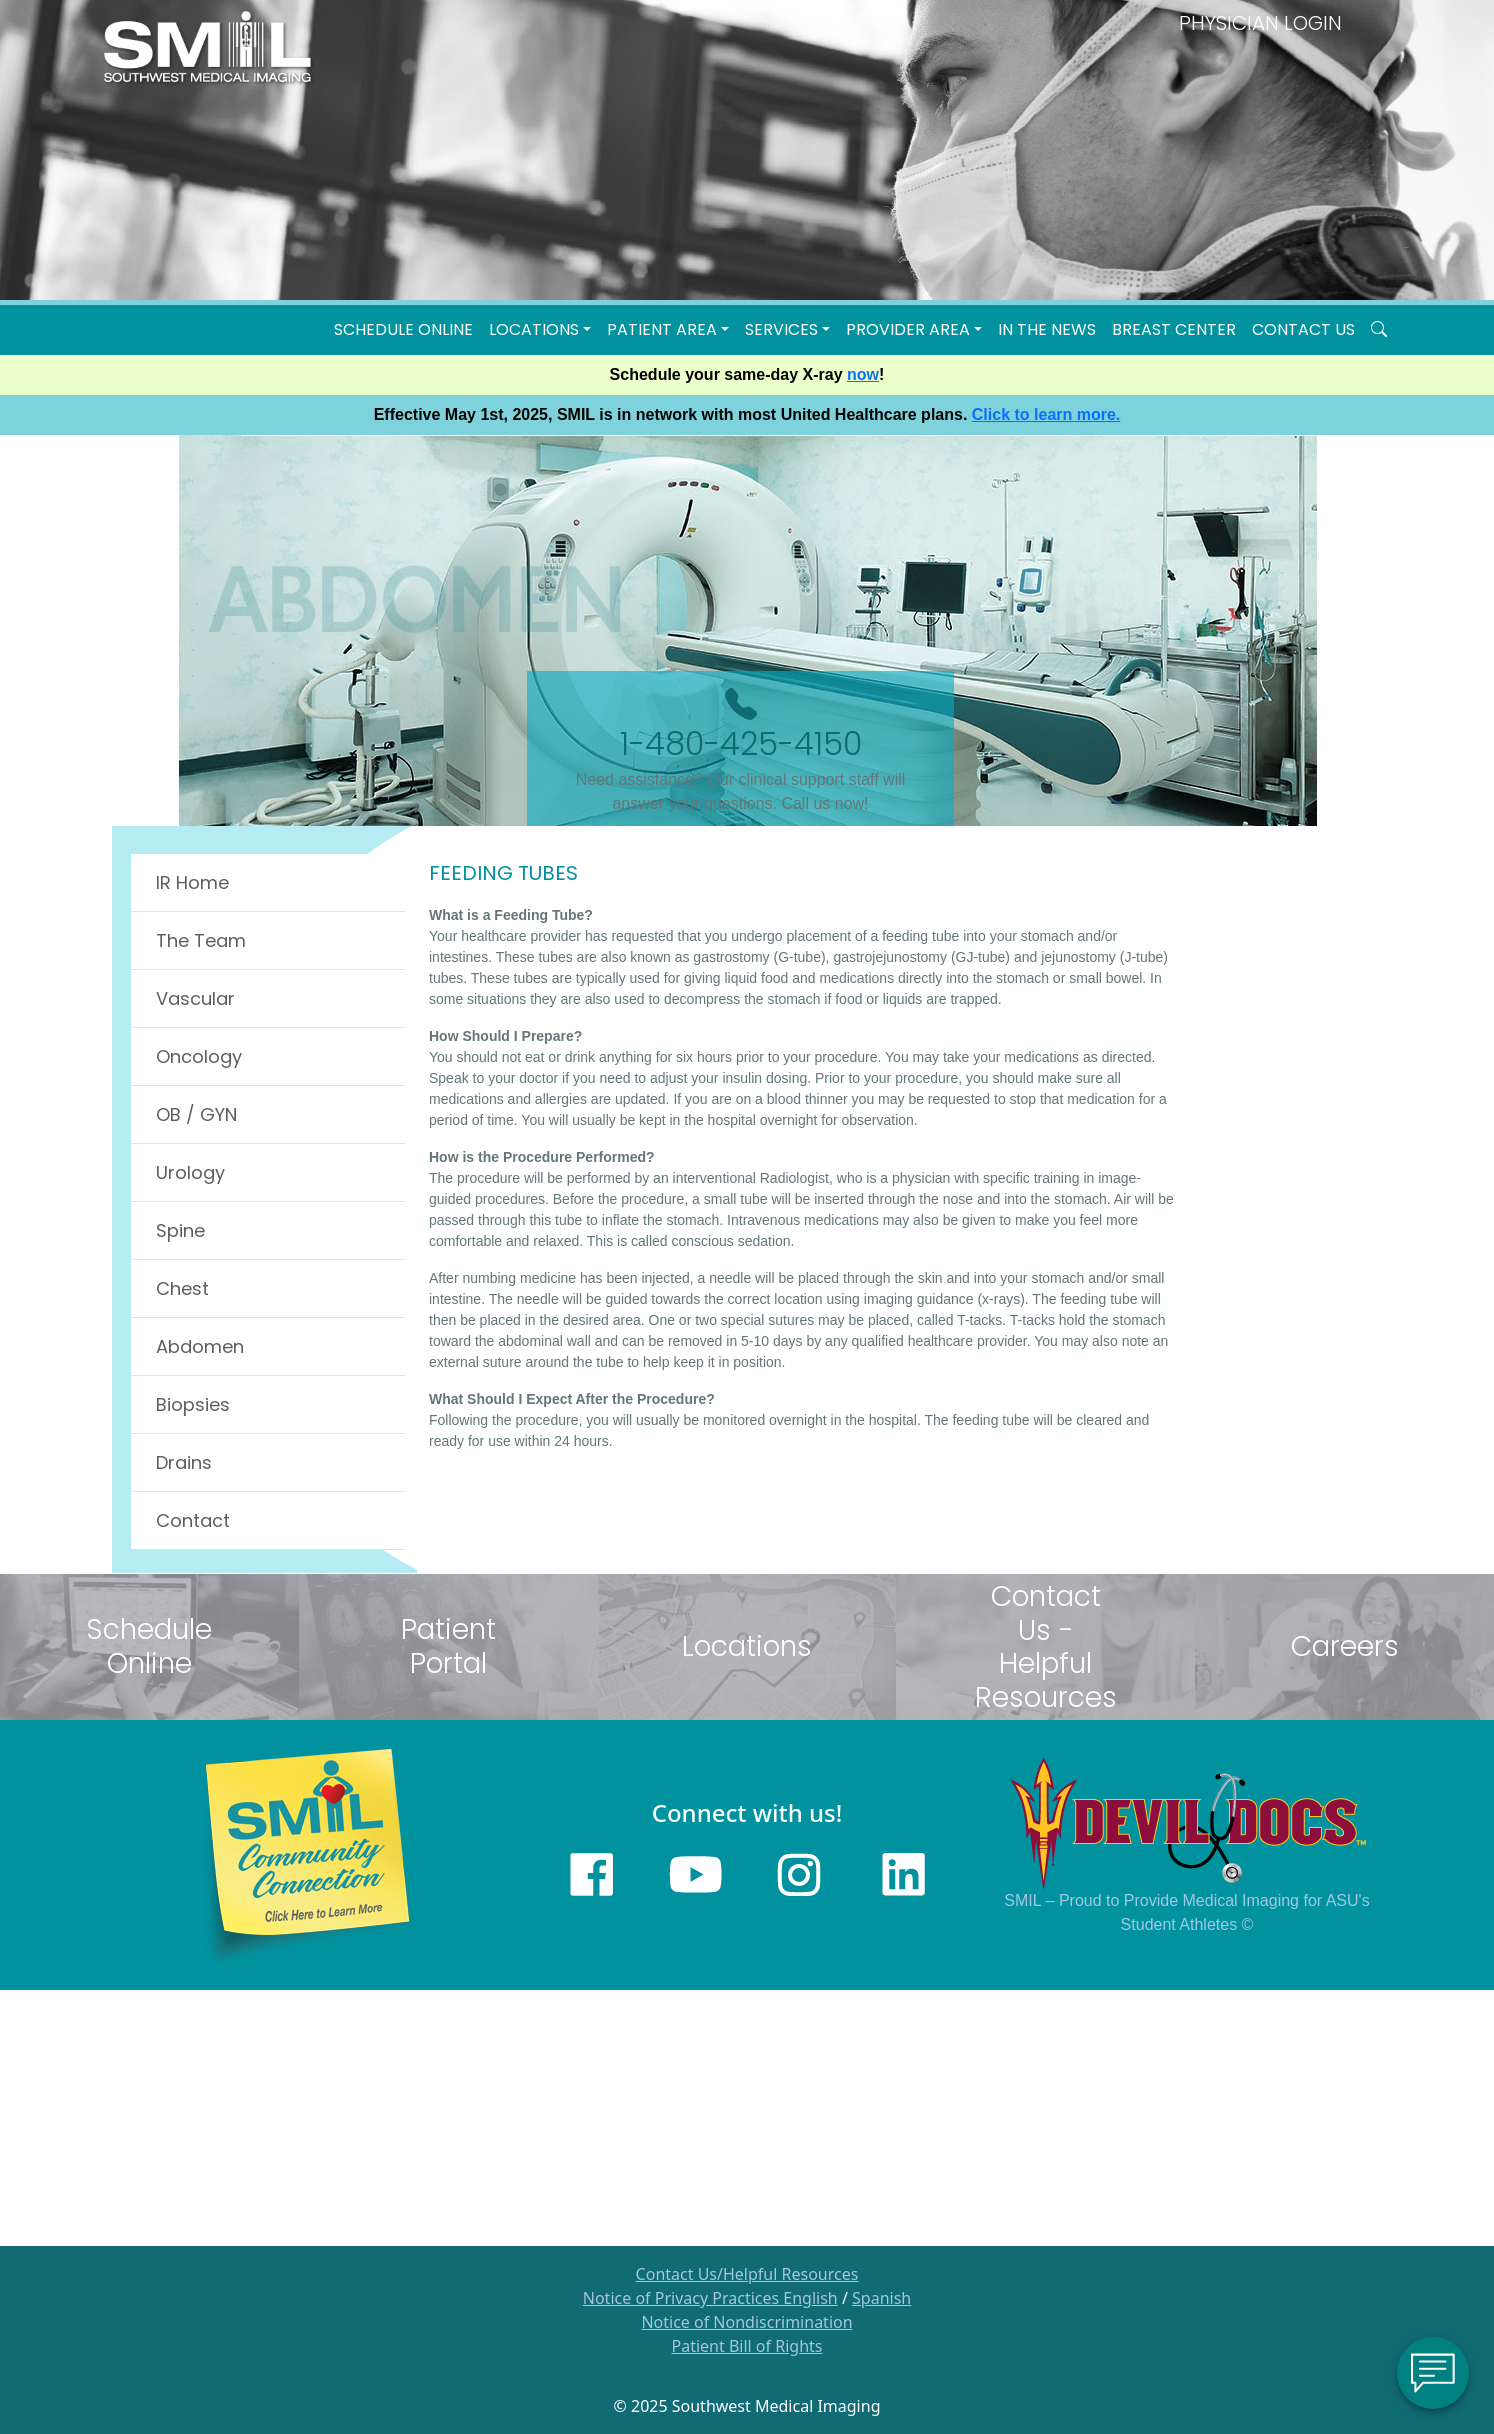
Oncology (199, 1056)
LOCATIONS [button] (534, 329)
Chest (182, 1288)
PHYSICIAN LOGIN (1260, 23)
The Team (201, 940)
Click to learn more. (1046, 414)
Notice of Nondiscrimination (746, 2322)
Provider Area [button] (908, 329)
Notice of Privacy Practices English (710, 2298)
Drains (184, 1462)
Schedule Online (403, 329)
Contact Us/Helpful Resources (747, 2274)
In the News (1047, 329)
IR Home (192, 882)
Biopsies (193, 1404)
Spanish (881, 2298)
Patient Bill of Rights (747, 2346)
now (863, 374)
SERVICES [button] (781, 329)
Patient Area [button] (662, 329)
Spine (180, 1230)
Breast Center (1174, 329)
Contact (193, 1520)
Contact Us (1303, 329)
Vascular (195, 998)
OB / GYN (196, 1114)
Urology (190, 1172)
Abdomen (200, 1346)
